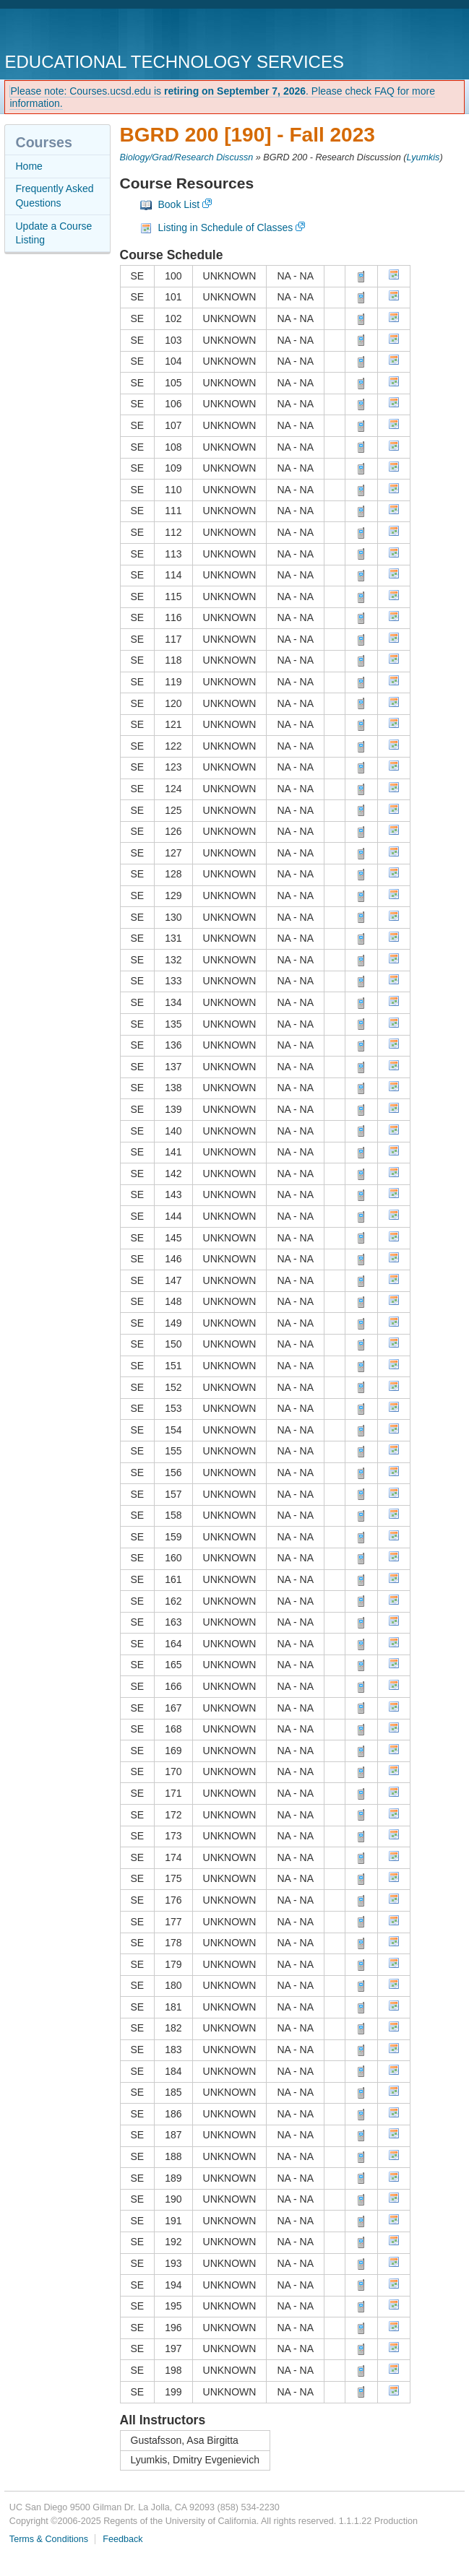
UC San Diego (87, 32)
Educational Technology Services (173, 61)
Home (28, 166)
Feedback (122, 2539)
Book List (179, 204)
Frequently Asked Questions (54, 196)
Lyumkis (422, 157)
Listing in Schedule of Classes (225, 227)
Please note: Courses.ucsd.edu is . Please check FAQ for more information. (222, 97)
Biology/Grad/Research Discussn (187, 157)
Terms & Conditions (48, 2539)
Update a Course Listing (53, 233)
